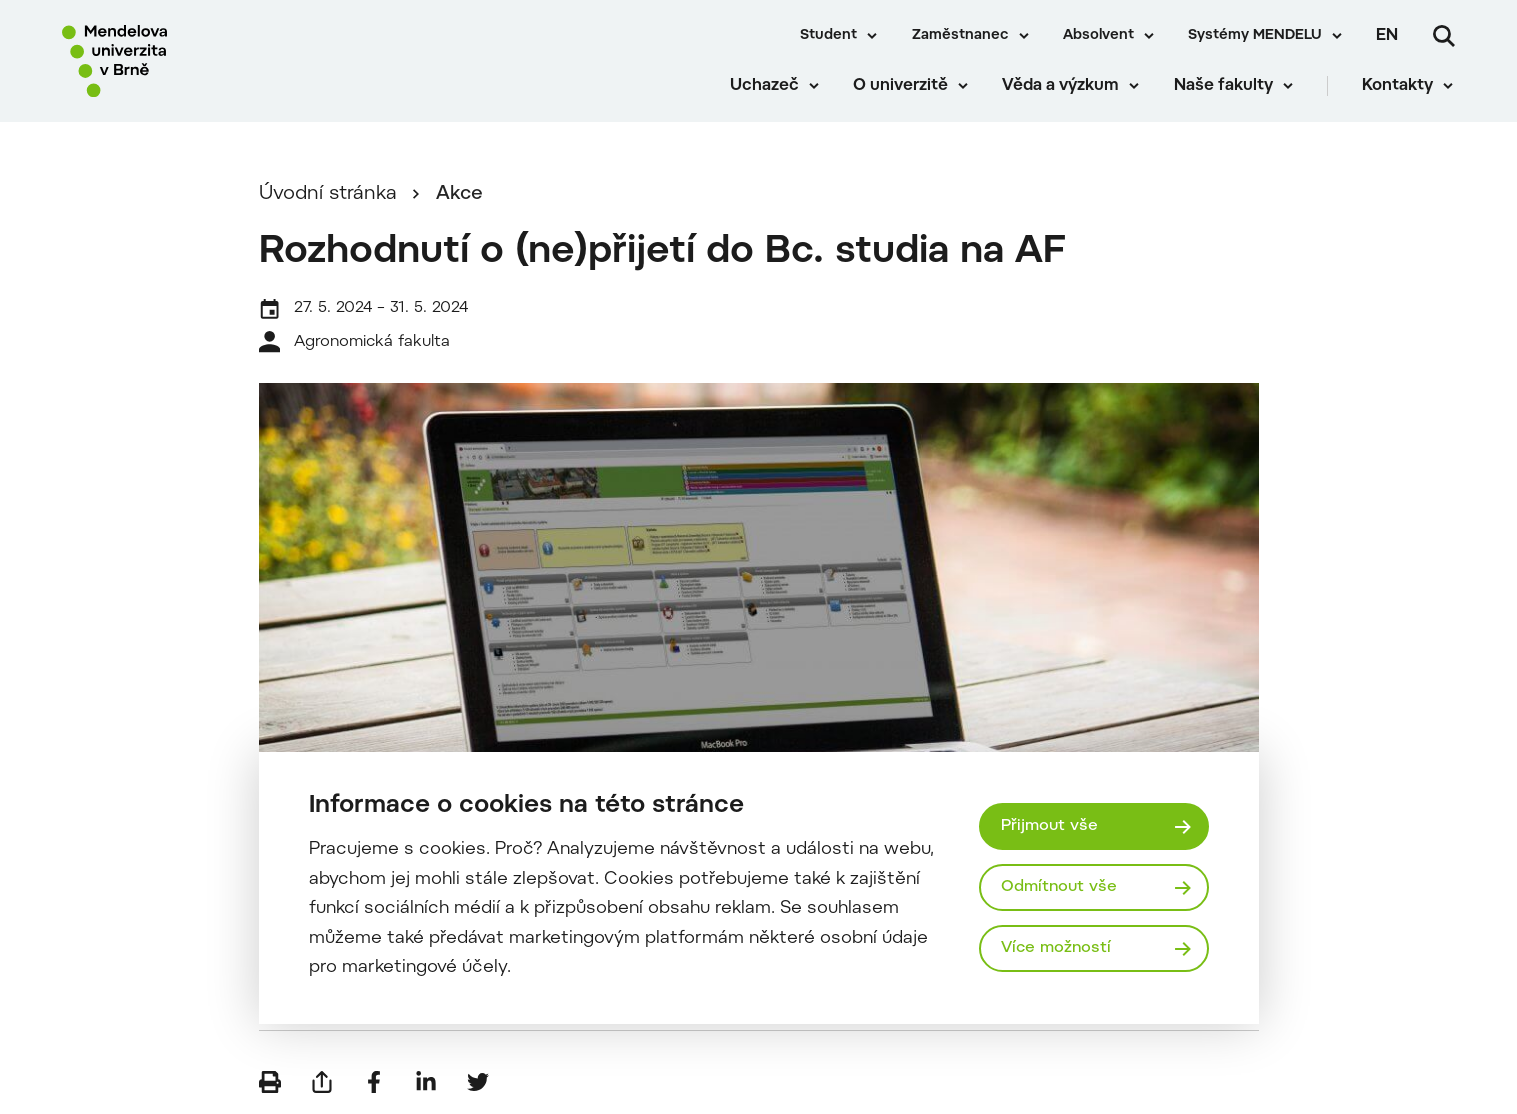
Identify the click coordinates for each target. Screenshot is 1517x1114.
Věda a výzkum (1062, 90)
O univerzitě (902, 90)
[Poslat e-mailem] (322, 1084)
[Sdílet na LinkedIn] (426, 1084)
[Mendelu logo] (180, 62)
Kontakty (1399, 90)
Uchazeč (765, 90)
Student (828, 36)
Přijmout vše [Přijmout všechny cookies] (1049, 826)
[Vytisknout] (270, 1084)
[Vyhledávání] (1444, 36)
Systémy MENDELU (1255, 36)
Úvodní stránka (328, 196)
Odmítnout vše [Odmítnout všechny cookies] (1059, 887)
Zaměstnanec (960, 36)
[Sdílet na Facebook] (374, 1084)
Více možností (1057, 949)
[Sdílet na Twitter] (478, 1084)
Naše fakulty (1224, 90)
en (1387, 36)
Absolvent (1098, 36)
